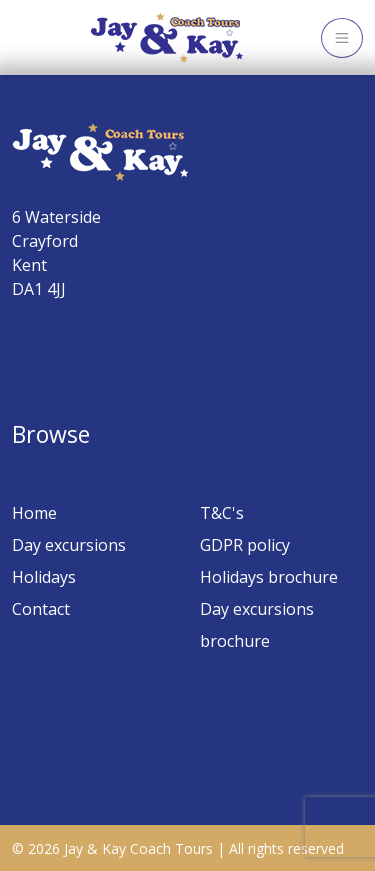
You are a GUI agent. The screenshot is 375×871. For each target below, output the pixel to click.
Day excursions (69, 545)
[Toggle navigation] (342, 38)
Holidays (44, 577)
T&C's (222, 513)
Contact (41, 609)
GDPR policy (245, 545)
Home (34, 513)
